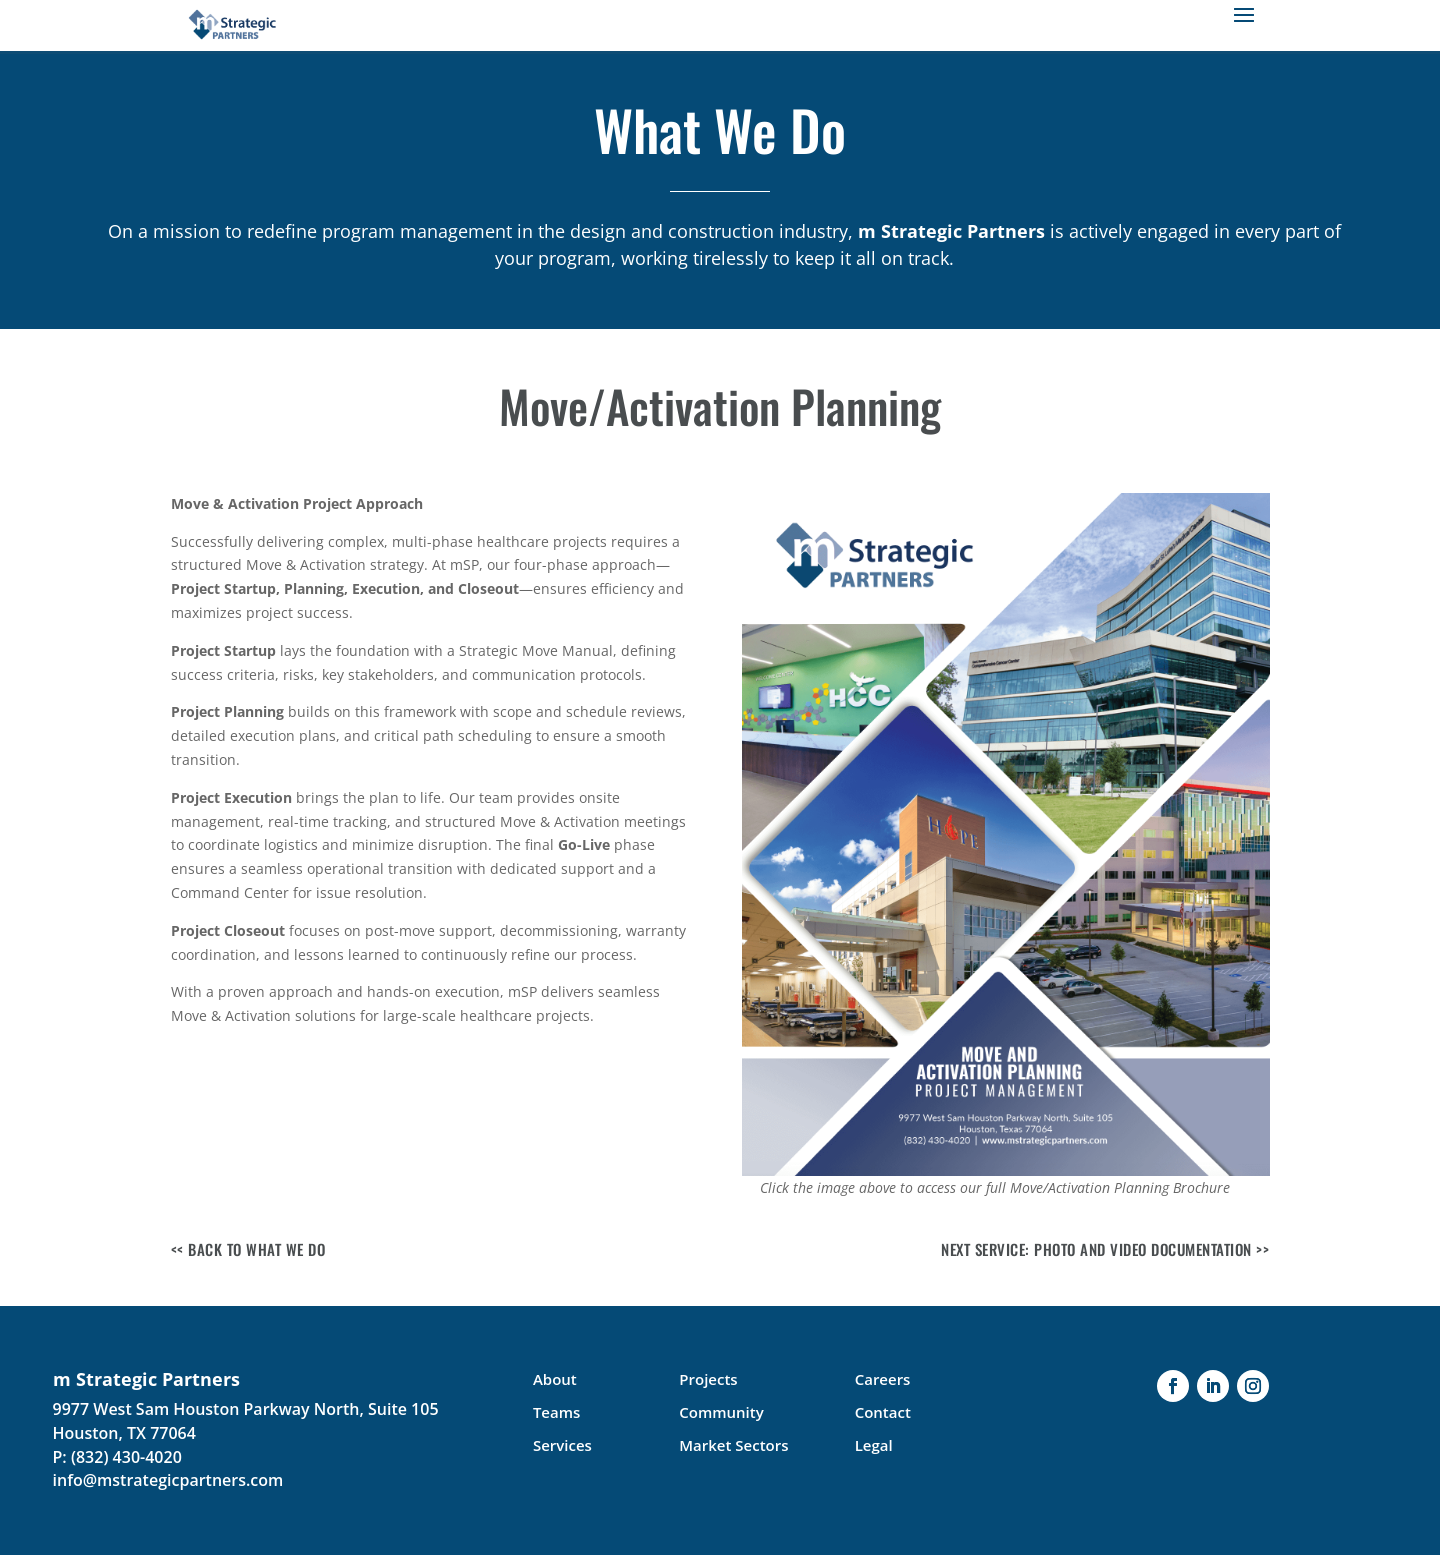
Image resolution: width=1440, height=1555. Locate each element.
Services (562, 1445)
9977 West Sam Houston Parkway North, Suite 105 (246, 1409)
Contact (883, 1412)
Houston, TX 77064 (124, 1433)
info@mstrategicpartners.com (168, 1480)
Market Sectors (733, 1445)
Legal (874, 1445)
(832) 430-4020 (126, 1457)
